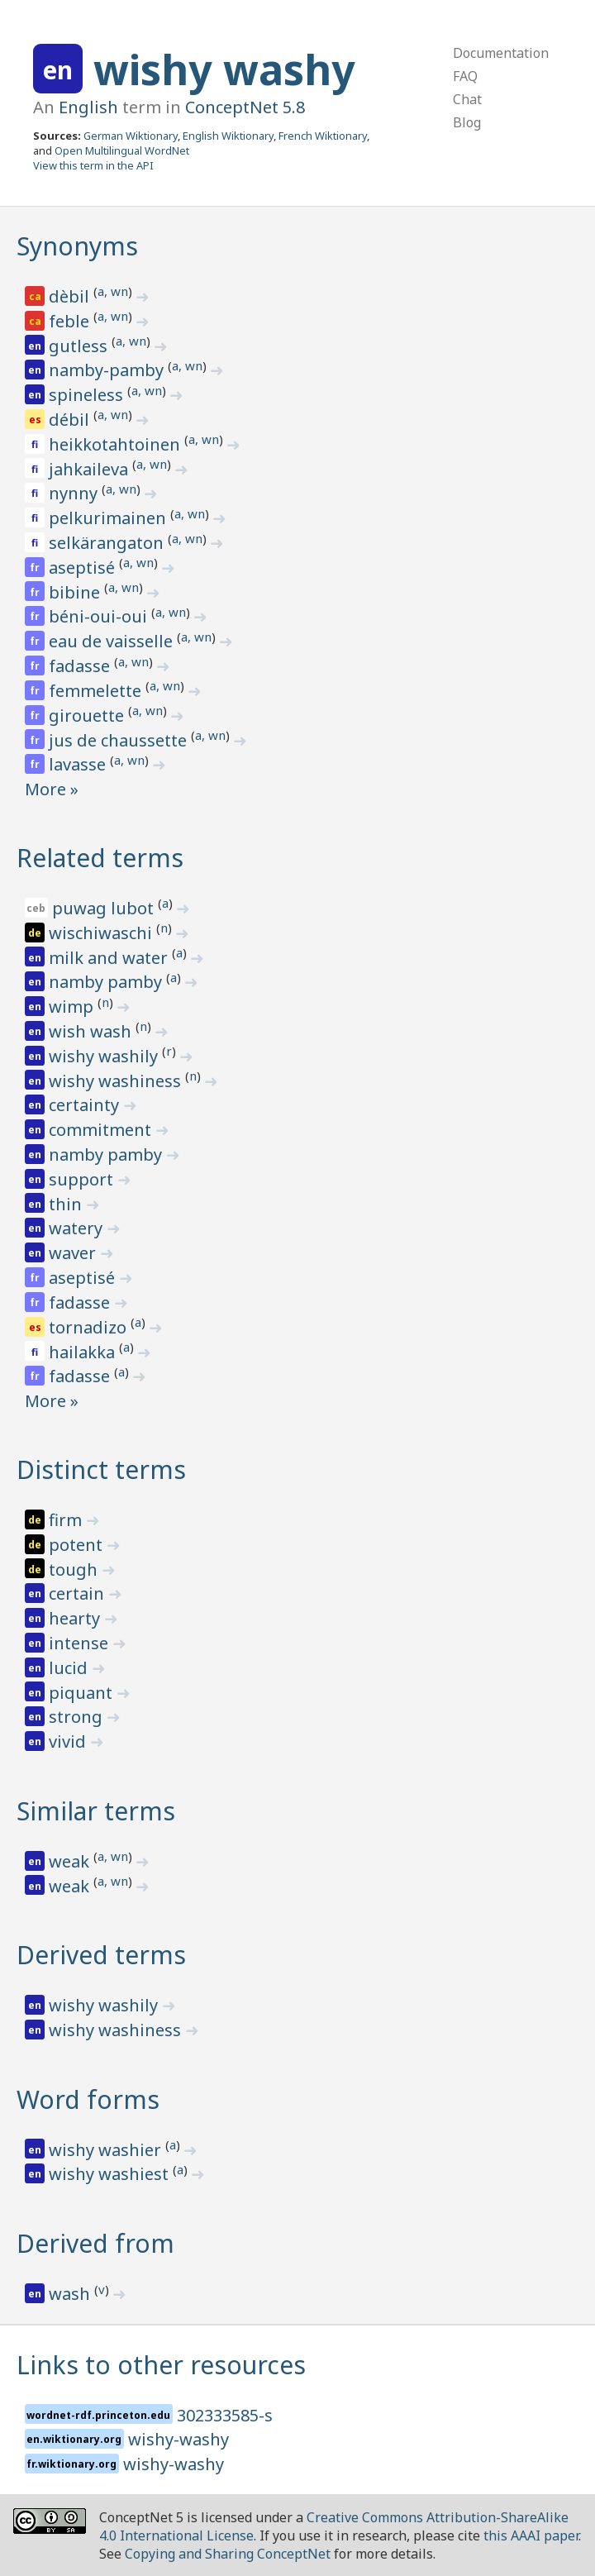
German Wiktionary (130, 135)
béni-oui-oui (100, 616)
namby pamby (107, 982)
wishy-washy (178, 2439)
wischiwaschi (102, 933)
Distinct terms (101, 1469)
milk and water (110, 958)
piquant (83, 1693)
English (88, 107)
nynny (75, 493)
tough (75, 1569)
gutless (80, 346)
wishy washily (105, 1056)
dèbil (71, 296)
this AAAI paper (530, 2535)
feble (71, 321)
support (83, 1179)
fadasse (81, 666)
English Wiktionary (228, 135)
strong (78, 1716)
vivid (69, 1741)
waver (74, 1253)
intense (80, 1643)
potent (78, 1545)
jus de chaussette (120, 740)
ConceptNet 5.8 (245, 107)
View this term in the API (93, 165)
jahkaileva (90, 469)
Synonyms (77, 246)
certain (78, 1593)
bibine (76, 592)
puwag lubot (105, 908)
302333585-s (225, 2415)
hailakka (84, 1352)
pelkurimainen (109, 518)
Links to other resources (161, 2365)
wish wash (92, 1031)
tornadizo (90, 1327)
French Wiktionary (322, 135)
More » (52, 789)
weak (71, 1861)
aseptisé (84, 567)
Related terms (100, 858)
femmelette (97, 691)
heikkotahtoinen (116, 444)
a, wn (113, 291)
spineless (88, 395)
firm (67, 1520)
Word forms (88, 2099)
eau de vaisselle (113, 641)
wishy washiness (117, 1081)
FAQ (465, 76)
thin (67, 1204)
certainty (86, 1105)
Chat (467, 99)
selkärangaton (108, 543)
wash (71, 2294)
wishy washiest (111, 2174)
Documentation (501, 53)
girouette (88, 715)
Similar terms (96, 1811)
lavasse (79, 764)
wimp (73, 1006)
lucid (70, 1668)
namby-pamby (108, 370)
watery (78, 1228)
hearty (76, 1618)
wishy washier (107, 2150)
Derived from (95, 2243)
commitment (102, 1130)
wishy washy (224, 69)
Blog (467, 122)
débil (71, 419)
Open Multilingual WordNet (122, 150)
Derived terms (101, 1955)
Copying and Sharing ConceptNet (228, 2554)
